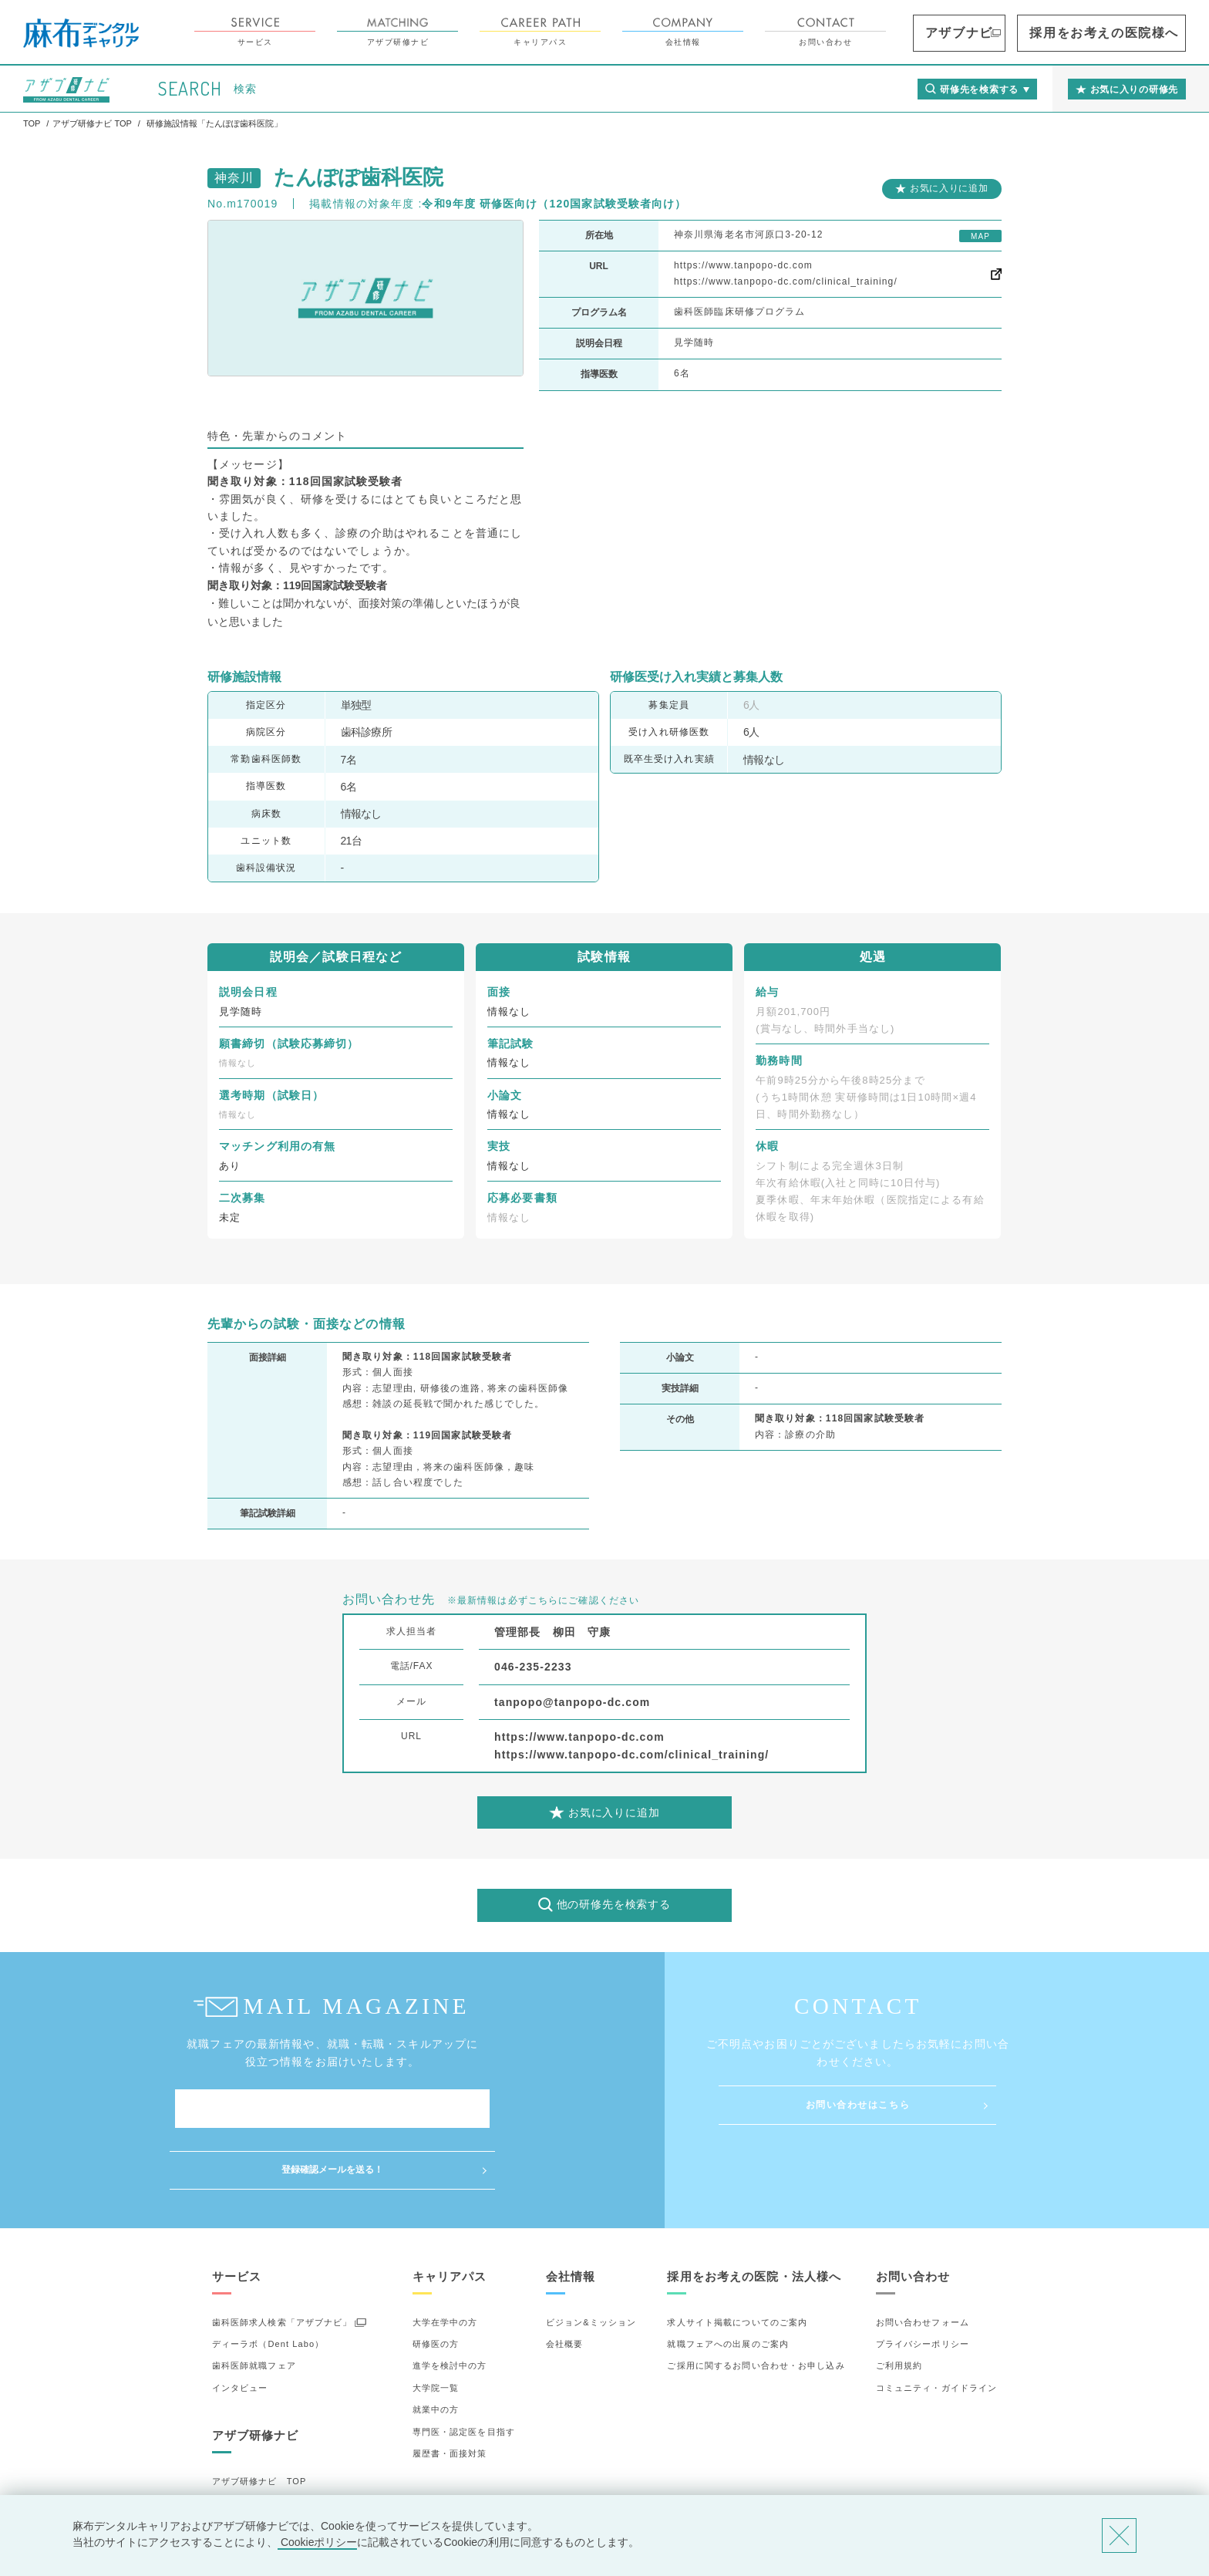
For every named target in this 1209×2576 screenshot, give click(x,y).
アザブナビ (1027, 33)
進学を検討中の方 (450, 2304)
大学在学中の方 (445, 2260)
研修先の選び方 (245, 2441)
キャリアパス (627, 32)
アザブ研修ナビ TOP (259, 2420)
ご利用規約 (899, 2304)
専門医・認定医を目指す (464, 2370)
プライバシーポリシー (922, 2283)
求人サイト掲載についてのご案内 (737, 2260)
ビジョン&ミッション (591, 2260)
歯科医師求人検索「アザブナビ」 (282, 2260)
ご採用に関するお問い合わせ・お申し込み (755, 2304)
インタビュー (240, 2327)
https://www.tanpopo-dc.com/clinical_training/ (785, 281)
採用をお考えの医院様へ (1132, 33)
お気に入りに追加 (949, 188)
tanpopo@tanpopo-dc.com (572, 1702)
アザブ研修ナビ (484, 32)
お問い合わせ (912, 32)
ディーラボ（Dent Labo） (268, 2283)
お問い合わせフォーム (922, 2260)
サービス (341, 32)
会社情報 (769, 32)
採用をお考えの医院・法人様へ (754, 2214)
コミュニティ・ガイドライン (937, 2327)
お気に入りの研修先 (254, 2485)
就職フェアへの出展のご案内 (728, 2283)
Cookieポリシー (317, 2542)
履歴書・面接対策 (450, 2392)
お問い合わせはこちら (858, 2104)
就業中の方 (436, 2348)
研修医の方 (436, 2283)
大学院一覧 (436, 2327)
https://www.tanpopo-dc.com (743, 265)
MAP (980, 236)
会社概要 (564, 2283)
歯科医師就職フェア (254, 2304)
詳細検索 (230, 2464)
